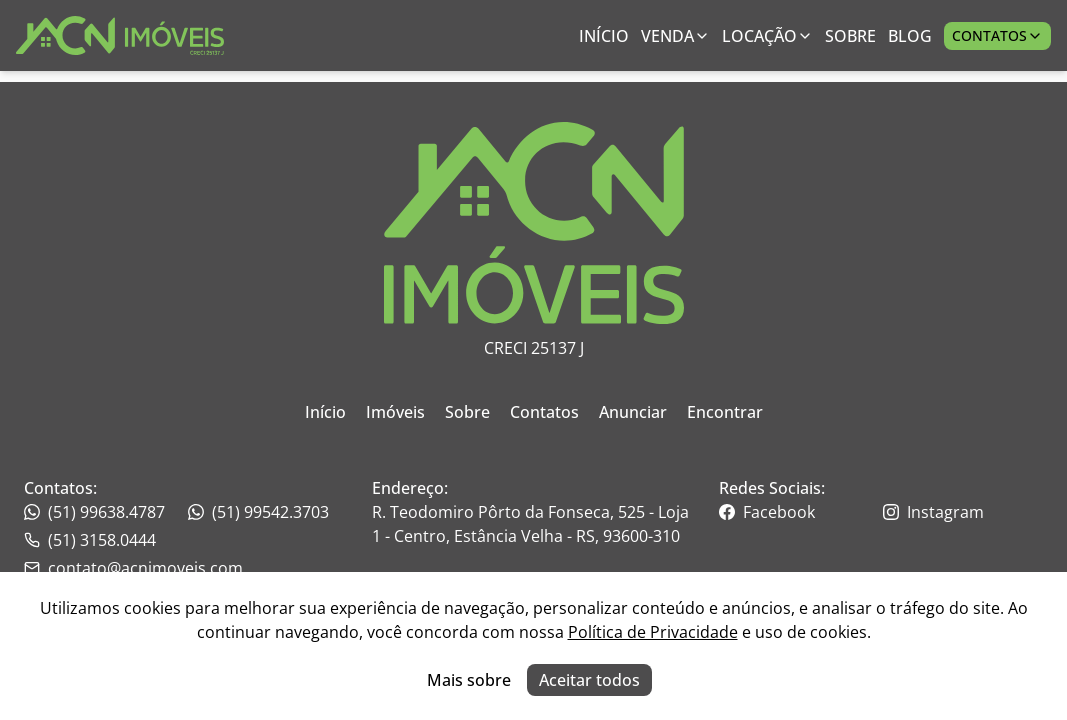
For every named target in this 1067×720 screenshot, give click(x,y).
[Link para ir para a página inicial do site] (120, 35)
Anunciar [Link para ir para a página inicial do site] (633, 412)
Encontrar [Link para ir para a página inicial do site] (725, 412)
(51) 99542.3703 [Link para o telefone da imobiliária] (258, 512)
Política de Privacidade (653, 632)
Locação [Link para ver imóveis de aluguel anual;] (767, 36)
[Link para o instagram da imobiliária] (963, 512)
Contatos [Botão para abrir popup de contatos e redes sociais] (997, 35)
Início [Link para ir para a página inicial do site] (325, 412)
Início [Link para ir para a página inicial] (604, 36)
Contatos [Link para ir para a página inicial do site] (544, 412)
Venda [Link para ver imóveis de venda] (675, 36)
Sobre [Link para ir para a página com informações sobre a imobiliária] (850, 36)
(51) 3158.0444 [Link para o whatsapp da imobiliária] (90, 540)
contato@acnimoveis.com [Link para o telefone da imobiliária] (133, 568)
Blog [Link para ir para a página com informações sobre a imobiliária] (910, 36)
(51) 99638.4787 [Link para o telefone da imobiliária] (94, 512)
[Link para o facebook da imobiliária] (799, 512)
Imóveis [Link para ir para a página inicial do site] (395, 412)
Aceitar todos (589, 680)
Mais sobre (469, 680)
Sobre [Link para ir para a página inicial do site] (467, 412)
